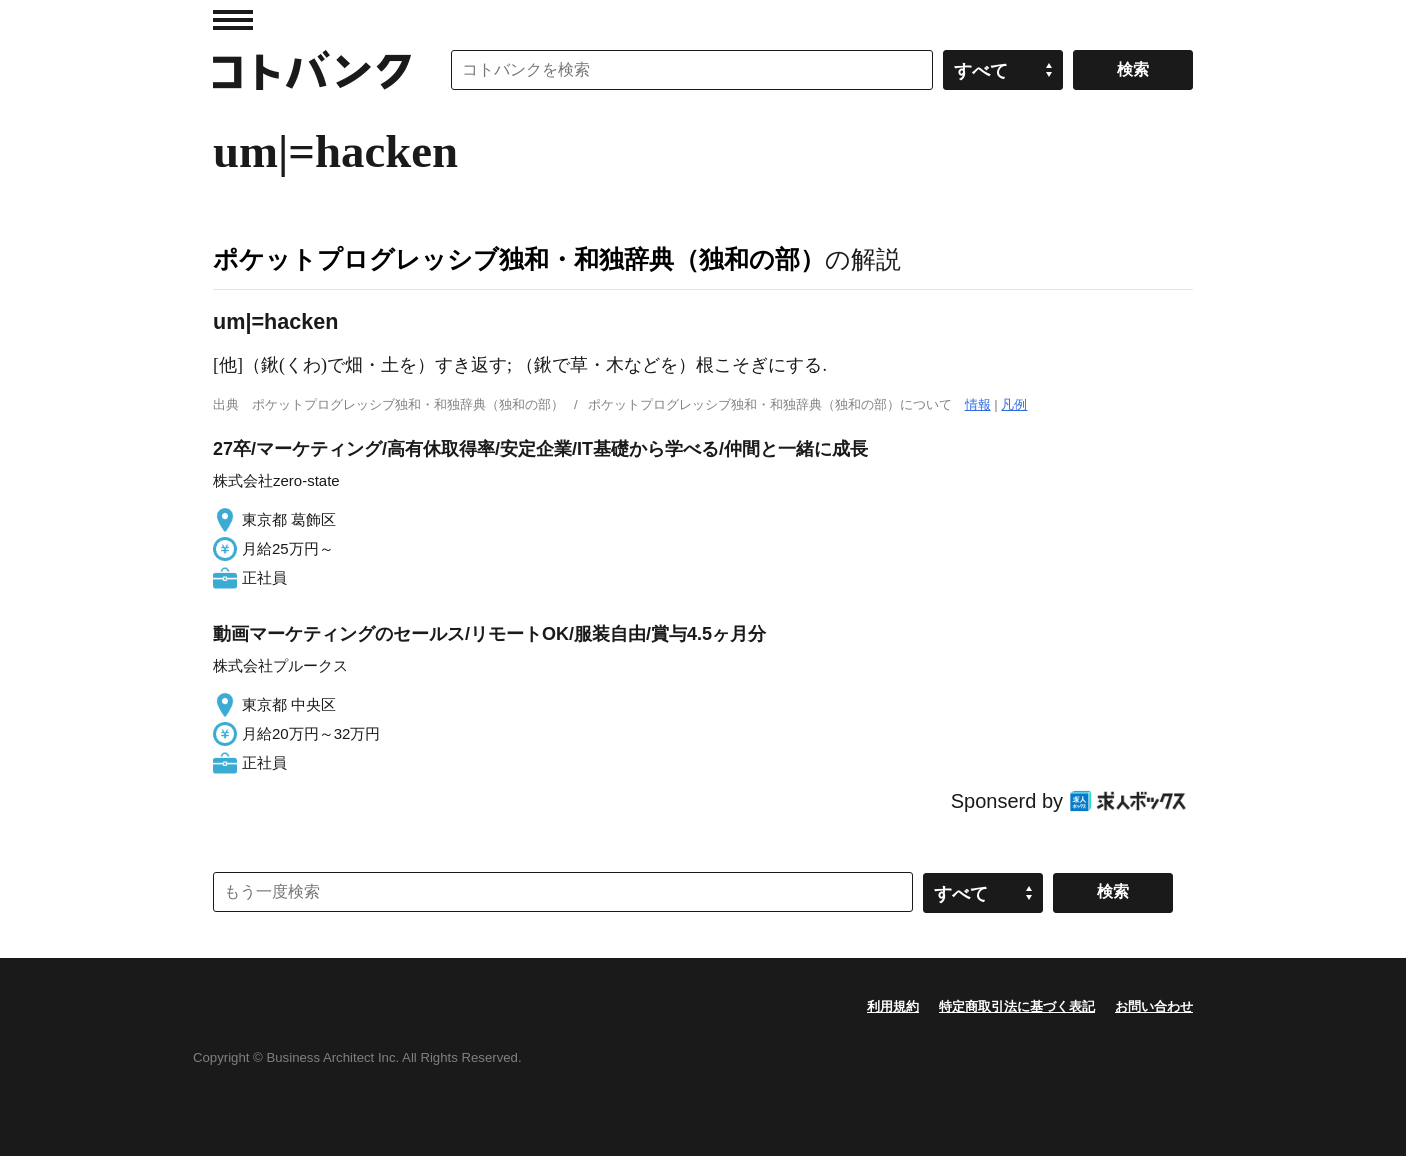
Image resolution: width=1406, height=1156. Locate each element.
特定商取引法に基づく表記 (1017, 1006)
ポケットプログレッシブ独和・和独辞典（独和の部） (519, 259)
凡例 (1014, 404)
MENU (233, 20)
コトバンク (312, 70)
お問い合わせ (1154, 1006)
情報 (978, 404)
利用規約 (893, 1006)
